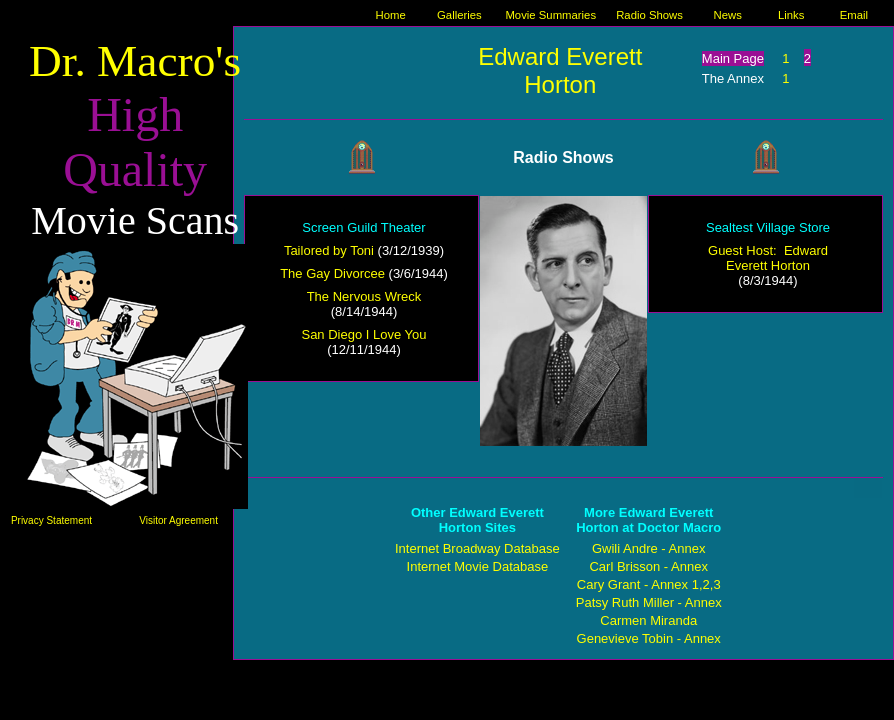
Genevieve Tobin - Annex (649, 638)
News (728, 15)
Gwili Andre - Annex (648, 548)
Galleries (459, 15)
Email (854, 15)
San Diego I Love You (363, 334)
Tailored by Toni (329, 250)
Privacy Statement (51, 520)
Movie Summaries (550, 15)
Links (791, 15)
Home (391, 15)
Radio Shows (649, 15)
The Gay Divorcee (332, 273)
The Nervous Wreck (364, 296)
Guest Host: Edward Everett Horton (768, 258)
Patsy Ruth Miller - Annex (649, 602)
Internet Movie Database (478, 566)
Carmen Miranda (648, 620)
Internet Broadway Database (477, 548)
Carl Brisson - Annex (648, 566)
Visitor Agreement (178, 520)
